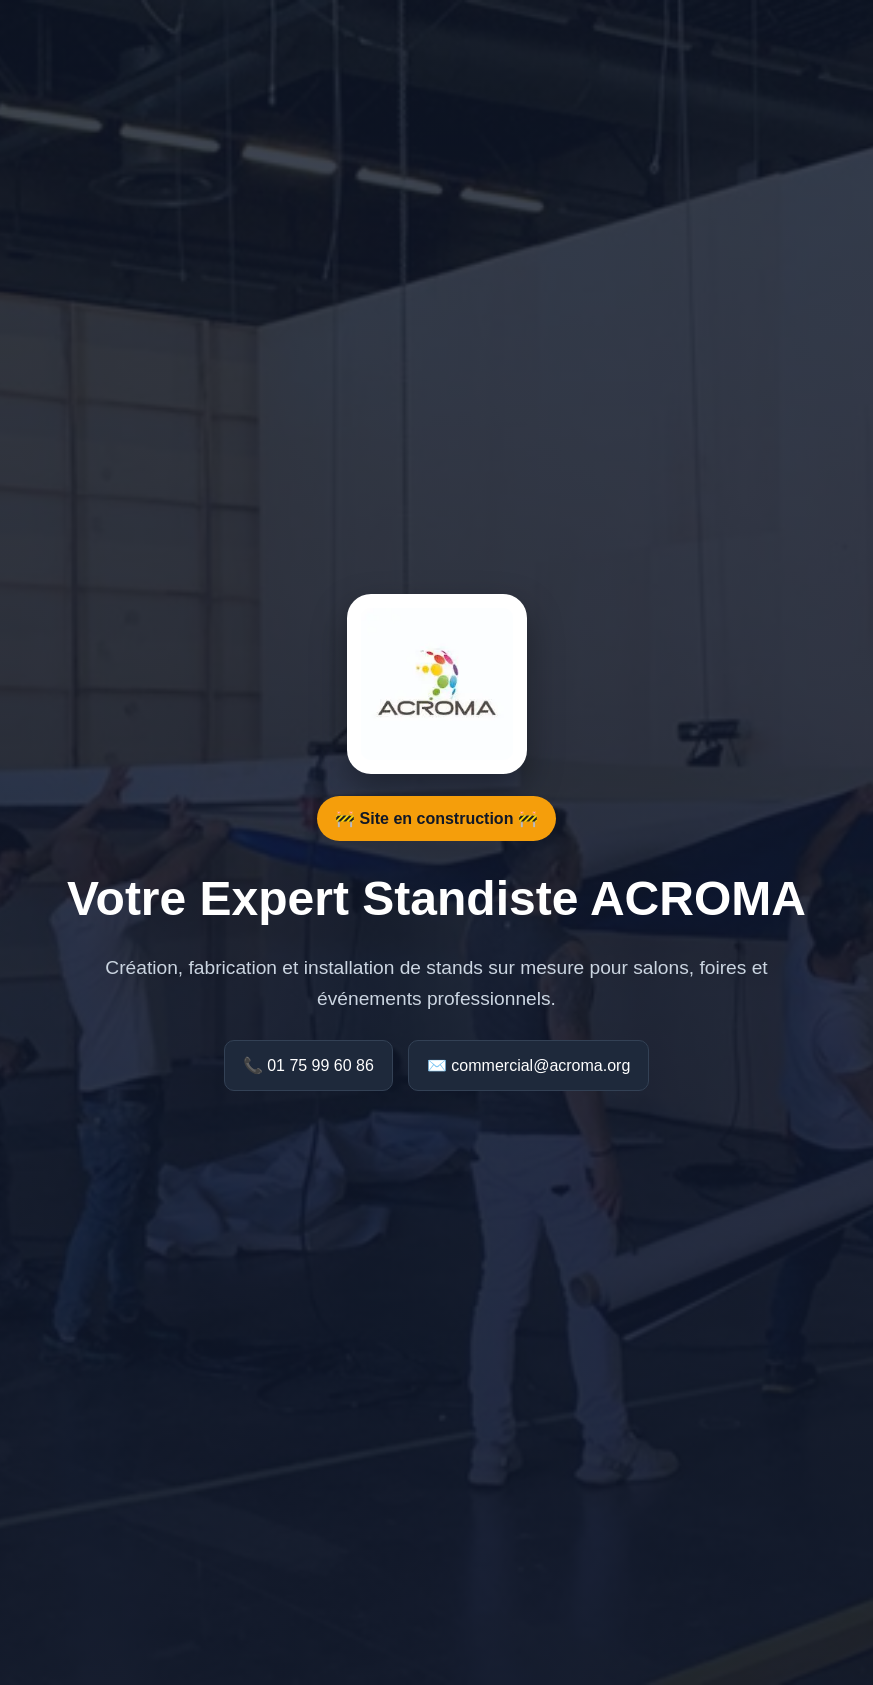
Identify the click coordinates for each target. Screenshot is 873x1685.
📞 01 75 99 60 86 (308, 1065)
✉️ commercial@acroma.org (528, 1065)
